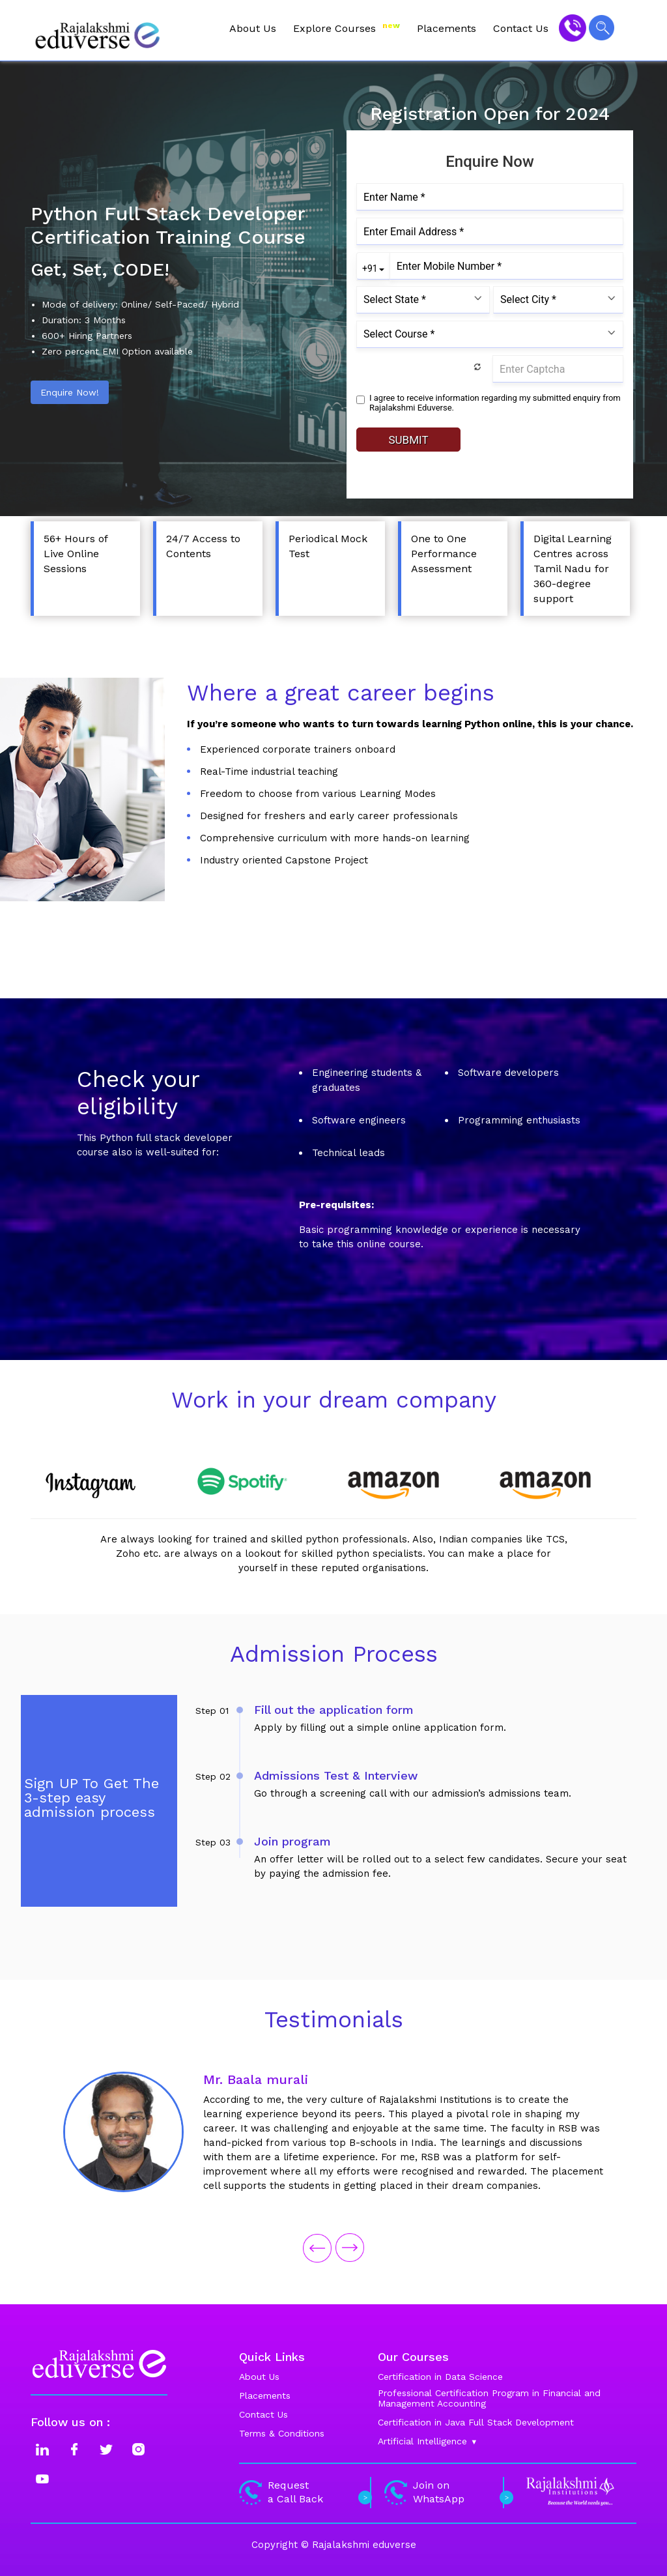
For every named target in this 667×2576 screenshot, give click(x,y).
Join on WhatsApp (447, 2492)
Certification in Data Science (440, 2376)
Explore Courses (346, 28)
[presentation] (317, 2247)
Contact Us (520, 28)
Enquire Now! (69, 392)
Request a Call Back (304, 2492)
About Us (252, 28)
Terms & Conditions (281, 2433)
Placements (446, 28)
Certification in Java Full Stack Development (476, 2422)
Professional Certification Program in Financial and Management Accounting (489, 2398)
